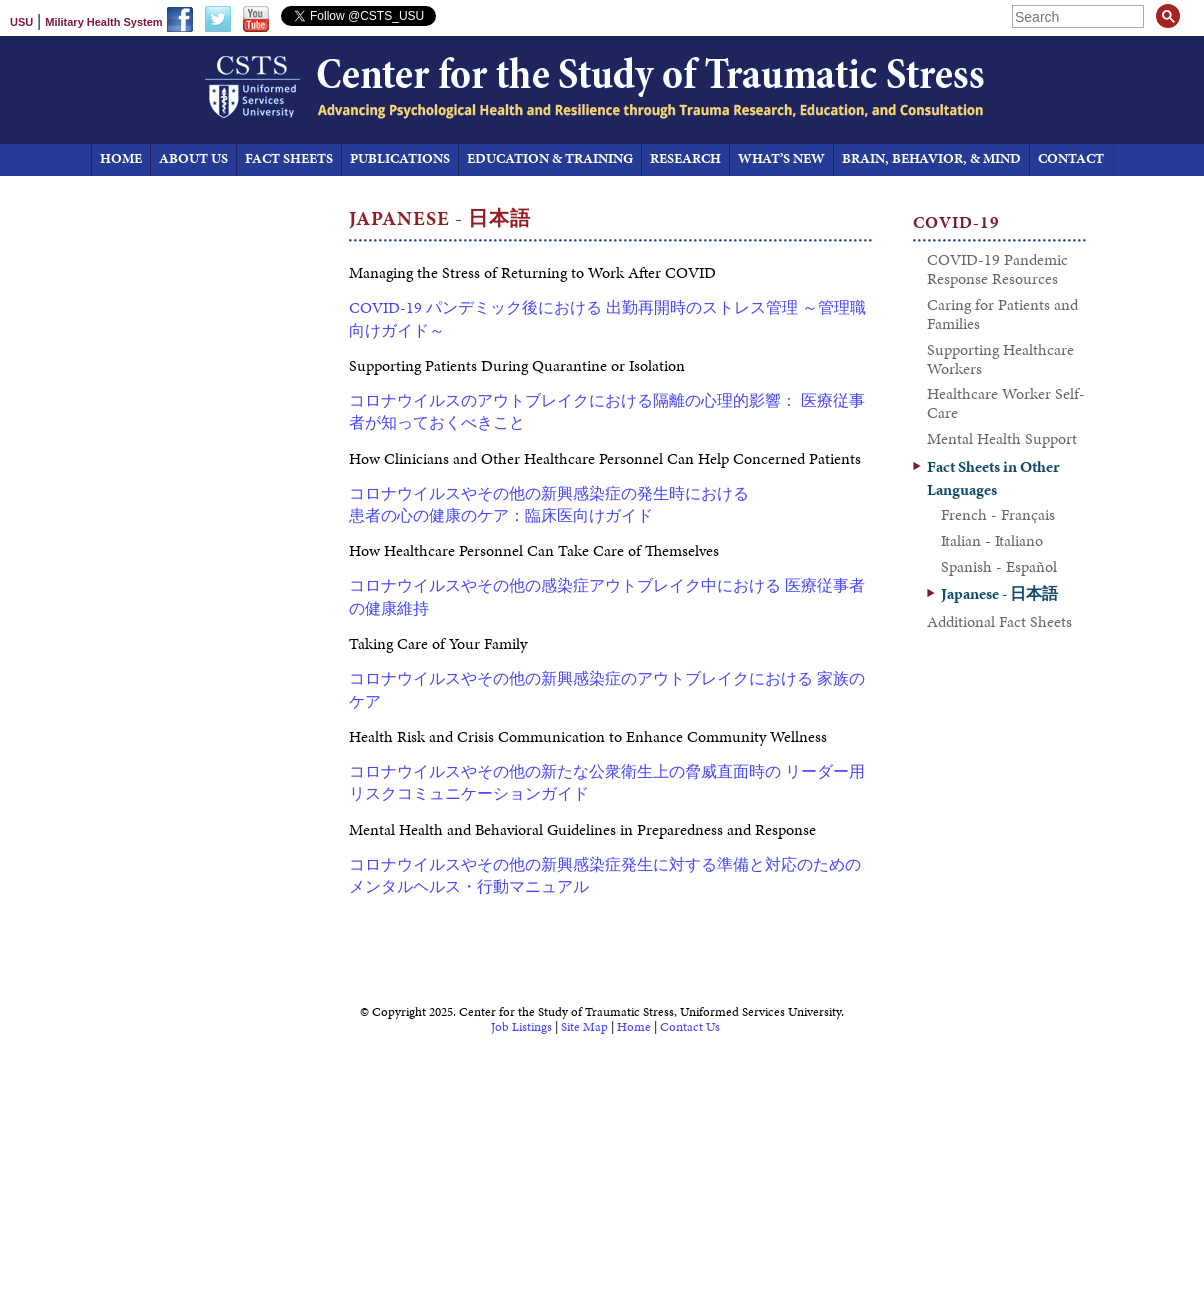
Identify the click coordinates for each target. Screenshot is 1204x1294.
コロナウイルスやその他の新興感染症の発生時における (549, 493)
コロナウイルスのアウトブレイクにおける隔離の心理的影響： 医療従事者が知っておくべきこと (607, 411)
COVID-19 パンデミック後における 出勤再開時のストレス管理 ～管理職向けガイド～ (607, 318)
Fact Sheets (289, 158)
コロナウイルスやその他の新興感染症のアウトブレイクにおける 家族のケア (607, 689)
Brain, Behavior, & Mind (931, 158)
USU (21, 22)
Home (634, 1027)
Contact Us (690, 1027)
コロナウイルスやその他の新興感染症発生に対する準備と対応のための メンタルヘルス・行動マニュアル (605, 875)
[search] (1080, 16)
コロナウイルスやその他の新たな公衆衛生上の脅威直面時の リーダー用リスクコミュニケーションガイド (607, 782)
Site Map (584, 1027)
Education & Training (550, 158)
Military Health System (103, 22)
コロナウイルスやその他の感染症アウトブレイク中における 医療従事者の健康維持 (607, 596)
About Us (193, 158)
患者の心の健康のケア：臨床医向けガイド (501, 515)
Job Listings (521, 1027)
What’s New (781, 158)
